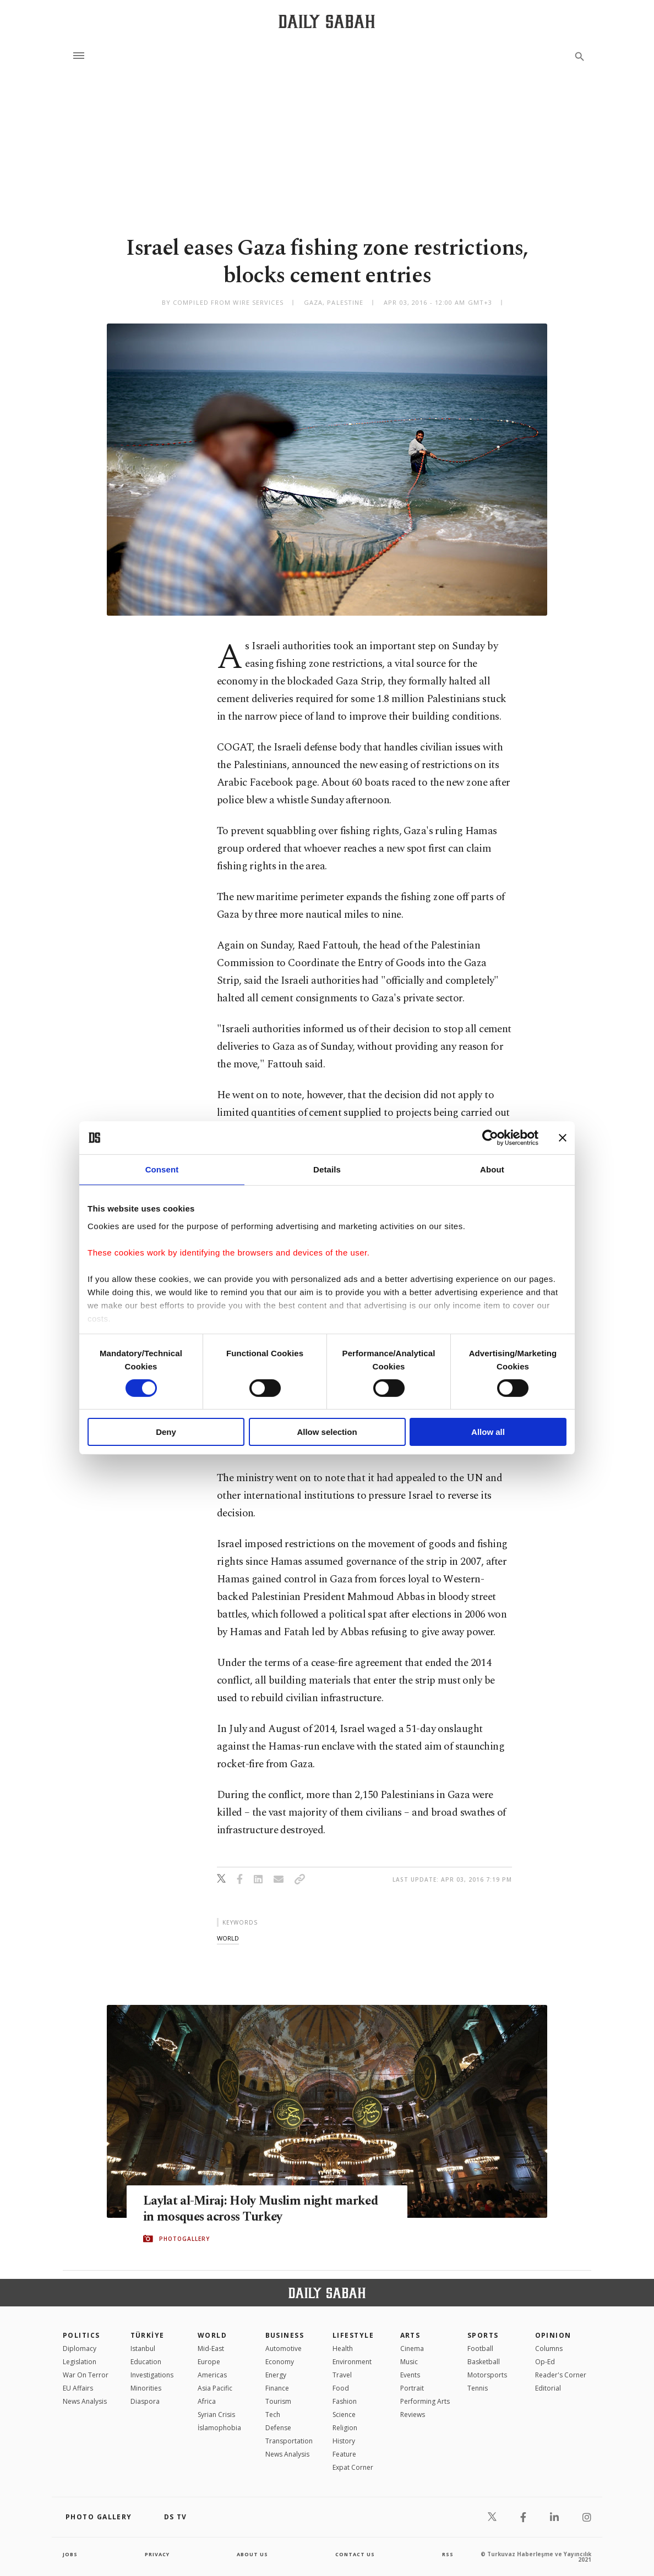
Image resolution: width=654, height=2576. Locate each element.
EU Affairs (78, 2388)
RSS (448, 2554)
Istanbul (142, 2348)
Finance (277, 2388)
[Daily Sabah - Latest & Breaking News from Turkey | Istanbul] (327, 21)
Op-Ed (545, 2361)
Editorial (548, 2388)
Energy (275, 2375)
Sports (483, 2335)
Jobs (71, 2554)
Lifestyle (353, 2335)
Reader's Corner (560, 2375)
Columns (549, 2348)
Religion (345, 2427)
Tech (272, 2414)
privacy (157, 2554)
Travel (342, 2375)
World (212, 2335)
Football (480, 2348)
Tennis (477, 2388)
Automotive (283, 2348)
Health (343, 2348)
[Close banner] (562, 1138)
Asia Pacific (215, 2388)
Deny (166, 1432)
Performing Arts (425, 2401)
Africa (207, 2401)
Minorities (145, 2388)
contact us (356, 2554)
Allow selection (327, 1432)
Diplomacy (79, 2348)
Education (145, 2361)
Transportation (289, 2441)
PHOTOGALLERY (184, 2239)
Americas (212, 2375)
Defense (278, 2427)
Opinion (553, 2335)
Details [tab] (327, 1169)
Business (284, 2335)
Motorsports (487, 2375)
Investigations (151, 2375)
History (344, 2441)
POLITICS (81, 2335)
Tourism (278, 2401)
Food (341, 2388)
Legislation (79, 2361)
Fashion (345, 2401)
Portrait (412, 2388)
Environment (352, 2361)
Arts (410, 2335)
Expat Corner (353, 2467)
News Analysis (85, 2401)
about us (252, 2554)
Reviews (412, 2414)
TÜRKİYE (147, 2335)
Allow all (488, 1432)
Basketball (483, 2361)
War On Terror (85, 2375)
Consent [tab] (162, 1169)
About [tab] (492, 1169)
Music (409, 2361)
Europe (209, 2361)
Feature (344, 2454)
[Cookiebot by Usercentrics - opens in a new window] (490, 1138)
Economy (279, 2361)
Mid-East (211, 2348)
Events (410, 2375)
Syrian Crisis (216, 2414)
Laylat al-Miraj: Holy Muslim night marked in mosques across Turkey (247, 2209)
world (228, 1938)
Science (344, 2414)
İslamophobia (219, 2427)
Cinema (412, 2348)
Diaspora (145, 2401)
